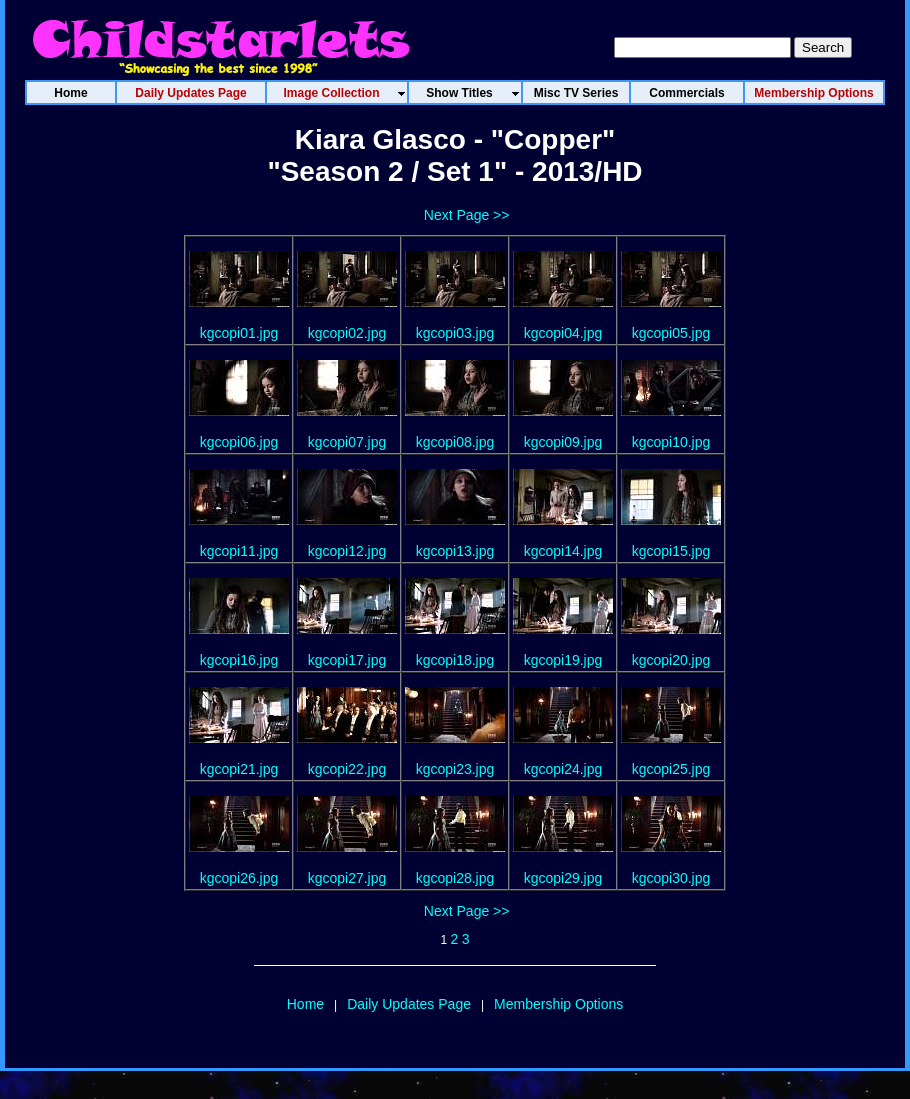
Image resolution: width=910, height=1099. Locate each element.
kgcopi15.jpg (671, 551)
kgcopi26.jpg (239, 878)
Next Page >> (467, 215)
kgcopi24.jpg (563, 769)
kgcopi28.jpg (455, 878)
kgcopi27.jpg (347, 878)
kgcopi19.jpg (563, 660)
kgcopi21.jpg (239, 769)
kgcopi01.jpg (239, 333)
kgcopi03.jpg (455, 333)
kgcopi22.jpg (347, 769)
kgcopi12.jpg (347, 551)
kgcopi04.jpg (563, 333)
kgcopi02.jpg (347, 333)
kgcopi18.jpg (455, 660)
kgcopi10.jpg (671, 442)
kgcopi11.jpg (239, 551)
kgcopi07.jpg (347, 442)
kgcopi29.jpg (563, 878)
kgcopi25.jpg (671, 769)
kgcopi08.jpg (455, 442)
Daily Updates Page (409, 1004)
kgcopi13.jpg (455, 551)
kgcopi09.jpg (563, 442)
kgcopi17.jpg (347, 660)
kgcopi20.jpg (671, 660)
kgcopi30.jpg (671, 878)
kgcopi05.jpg (671, 333)
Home (305, 1004)
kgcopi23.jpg (455, 769)
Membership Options (558, 1004)
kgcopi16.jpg (239, 660)
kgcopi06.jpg (239, 442)
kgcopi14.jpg (563, 551)
